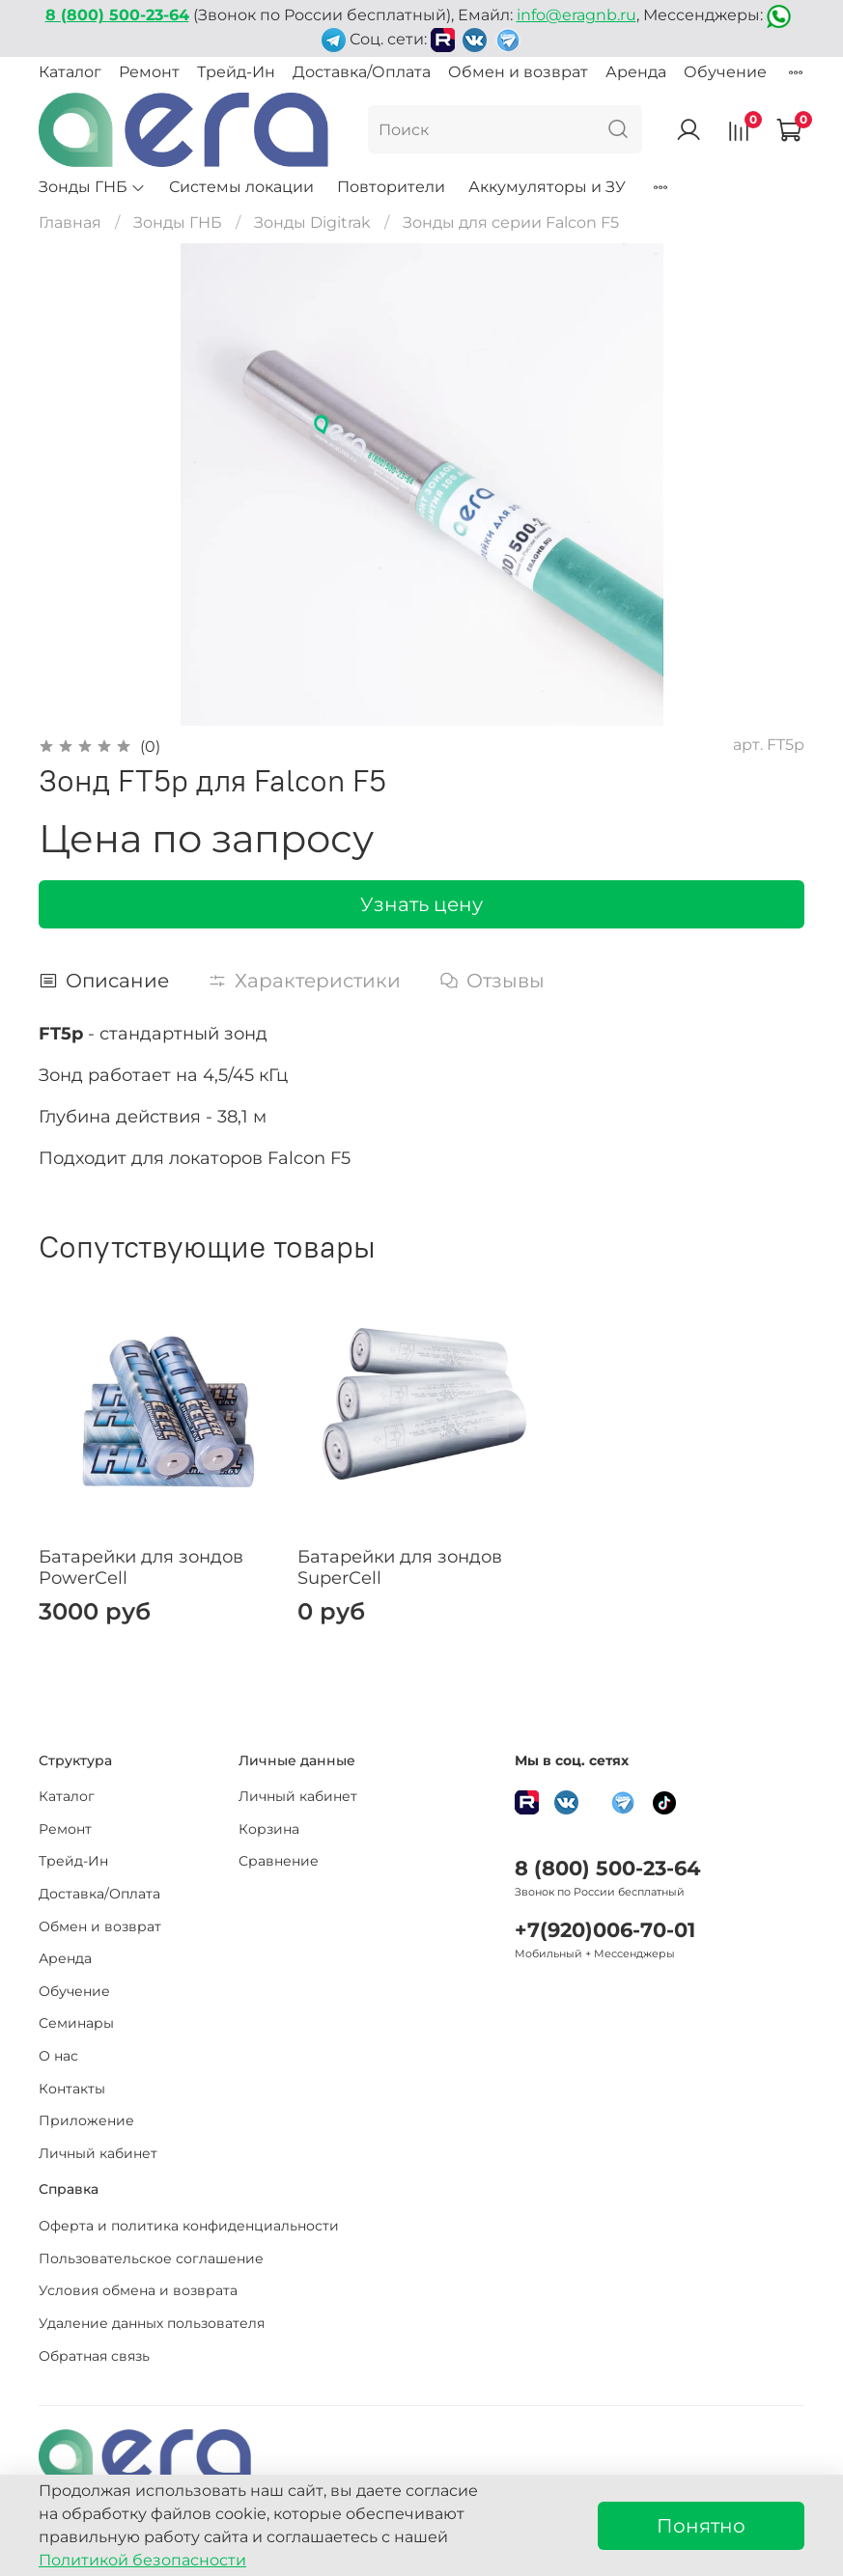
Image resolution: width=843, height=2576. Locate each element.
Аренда (635, 72)
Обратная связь (94, 2356)
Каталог (70, 72)
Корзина (269, 1829)
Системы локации (241, 187)
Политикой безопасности (142, 2560)
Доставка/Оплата (362, 72)
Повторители (391, 187)
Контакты (72, 2088)
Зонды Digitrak (312, 222)
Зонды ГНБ (92, 187)
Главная (70, 222)
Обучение (725, 72)
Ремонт (149, 72)
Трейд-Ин (236, 72)
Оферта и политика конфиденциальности (189, 2225)
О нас (58, 2055)
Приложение (86, 2120)
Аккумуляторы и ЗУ (547, 187)
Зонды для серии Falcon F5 (511, 222)
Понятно (701, 2525)
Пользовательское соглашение (151, 2258)
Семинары (76, 2023)
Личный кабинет (98, 2153)
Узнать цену (421, 904)
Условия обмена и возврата (138, 2290)
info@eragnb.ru (576, 15)
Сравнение (279, 1861)
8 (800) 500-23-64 (607, 1868)
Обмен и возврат (518, 72)
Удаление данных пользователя (152, 2323)
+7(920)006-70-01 (605, 1930)
